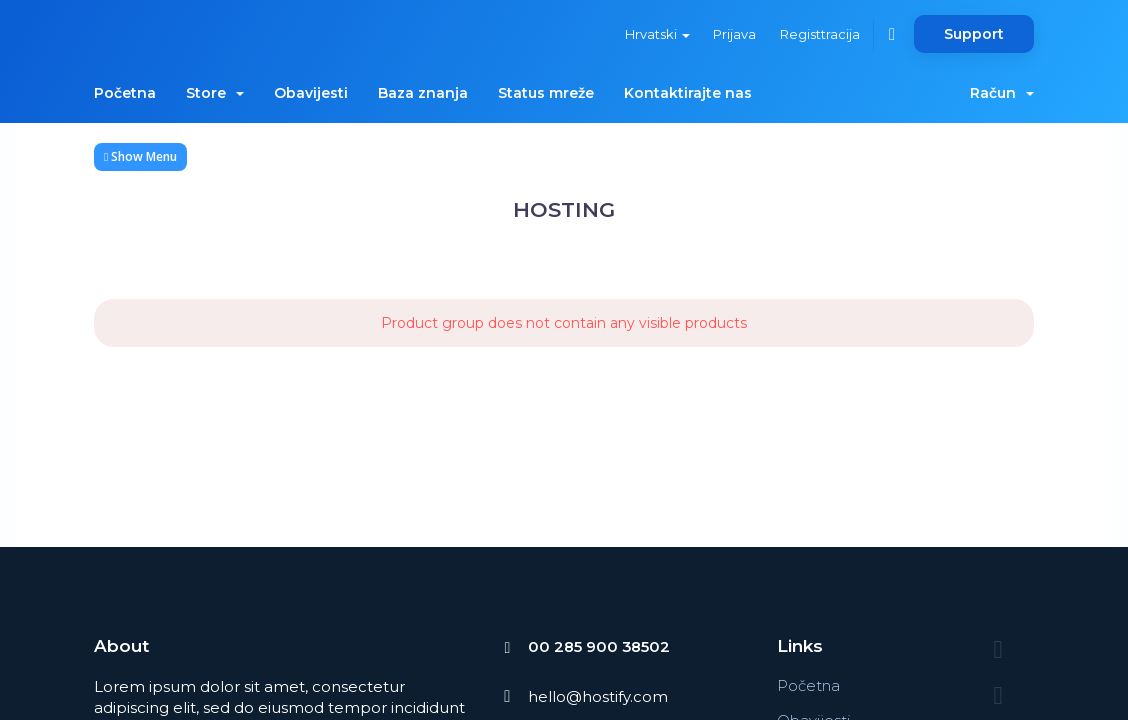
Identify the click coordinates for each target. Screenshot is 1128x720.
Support (974, 34)
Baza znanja (423, 93)
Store (215, 93)
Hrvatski (655, 34)
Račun (1002, 93)
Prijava (733, 34)
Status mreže (546, 93)
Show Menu (140, 156)
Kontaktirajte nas (688, 93)
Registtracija (819, 34)
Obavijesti (311, 93)
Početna (125, 93)
